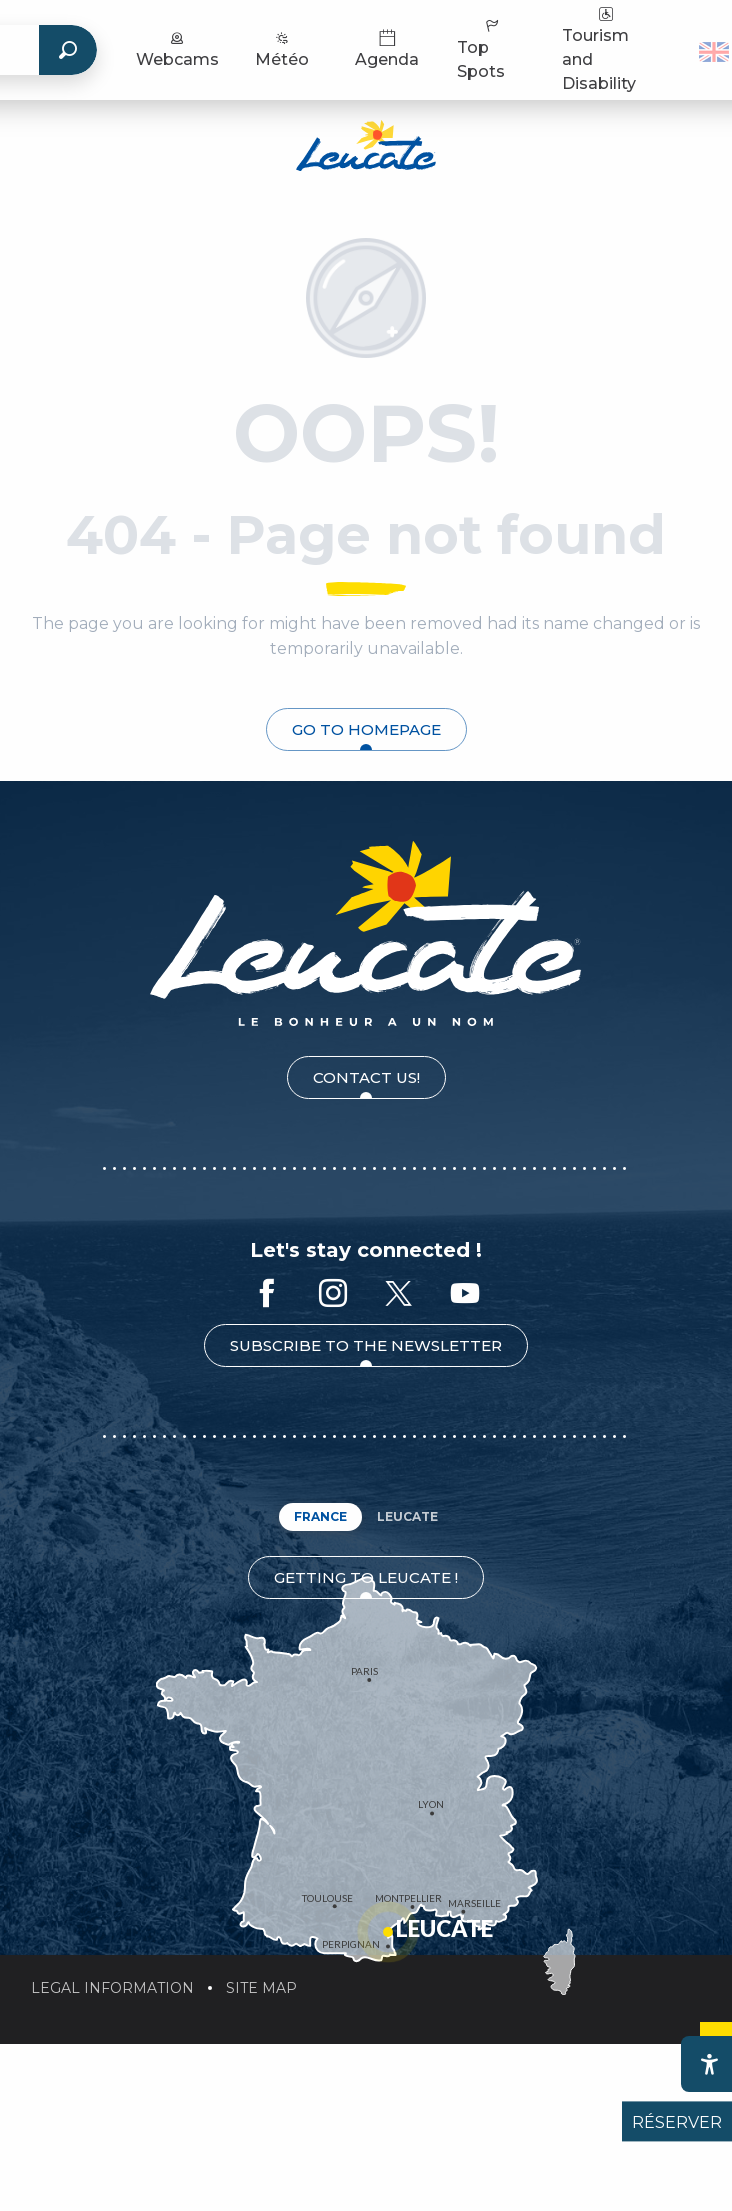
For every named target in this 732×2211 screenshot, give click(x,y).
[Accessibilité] (709, 2064)
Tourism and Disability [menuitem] (599, 48)
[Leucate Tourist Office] (366, 149)
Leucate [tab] (407, 1516)
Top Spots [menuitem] (481, 48)
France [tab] (320, 1516)
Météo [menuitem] (282, 48)
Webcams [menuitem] (177, 48)
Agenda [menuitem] (387, 48)
